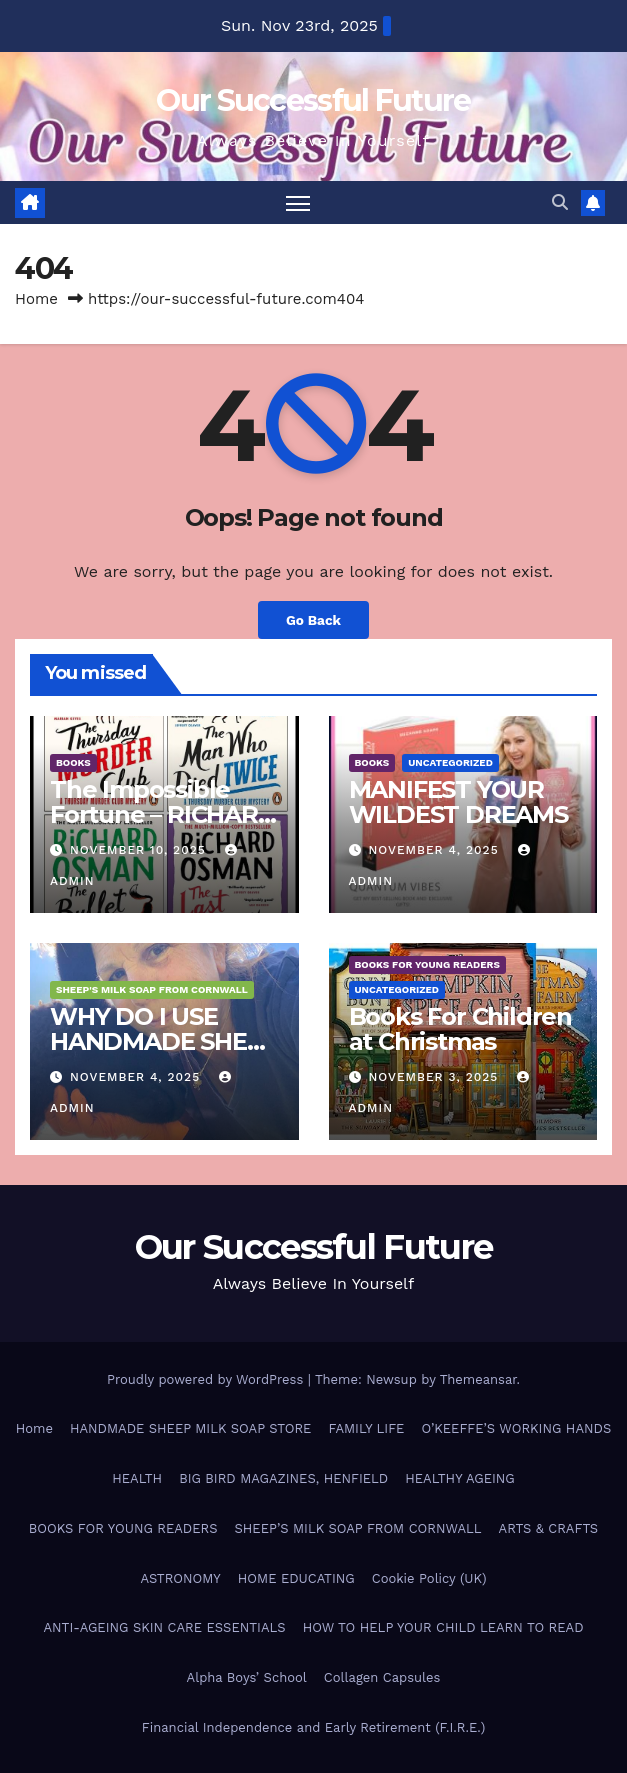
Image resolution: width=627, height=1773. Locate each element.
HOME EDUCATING (296, 1578)
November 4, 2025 (435, 850)
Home (36, 299)
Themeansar (478, 1379)
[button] (560, 202)
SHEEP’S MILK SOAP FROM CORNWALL (357, 1528)
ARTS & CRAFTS (549, 1528)
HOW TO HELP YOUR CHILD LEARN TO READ (443, 1627)
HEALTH (137, 1478)
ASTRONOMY (180, 1578)
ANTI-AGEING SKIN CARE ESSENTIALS (164, 1627)
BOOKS (73, 762)
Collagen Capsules (382, 1677)
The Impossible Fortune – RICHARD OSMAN (163, 814)
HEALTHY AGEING (460, 1478)
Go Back (313, 620)
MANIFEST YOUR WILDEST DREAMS (458, 802)
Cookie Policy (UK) (429, 1578)
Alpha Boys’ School (247, 1677)
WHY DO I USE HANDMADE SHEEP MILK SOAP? (164, 1041)
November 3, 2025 (435, 1077)
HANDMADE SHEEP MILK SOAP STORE (190, 1428)
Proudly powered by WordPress (207, 1379)
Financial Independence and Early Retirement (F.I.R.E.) (313, 1727)
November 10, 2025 (140, 850)
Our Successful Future (313, 100)
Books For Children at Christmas (460, 1029)
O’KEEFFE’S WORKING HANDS (516, 1428)
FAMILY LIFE (366, 1428)
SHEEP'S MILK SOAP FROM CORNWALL (152, 989)
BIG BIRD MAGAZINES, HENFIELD (283, 1478)
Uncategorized (450, 762)
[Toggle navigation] (298, 202)
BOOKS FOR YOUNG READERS (427, 964)
